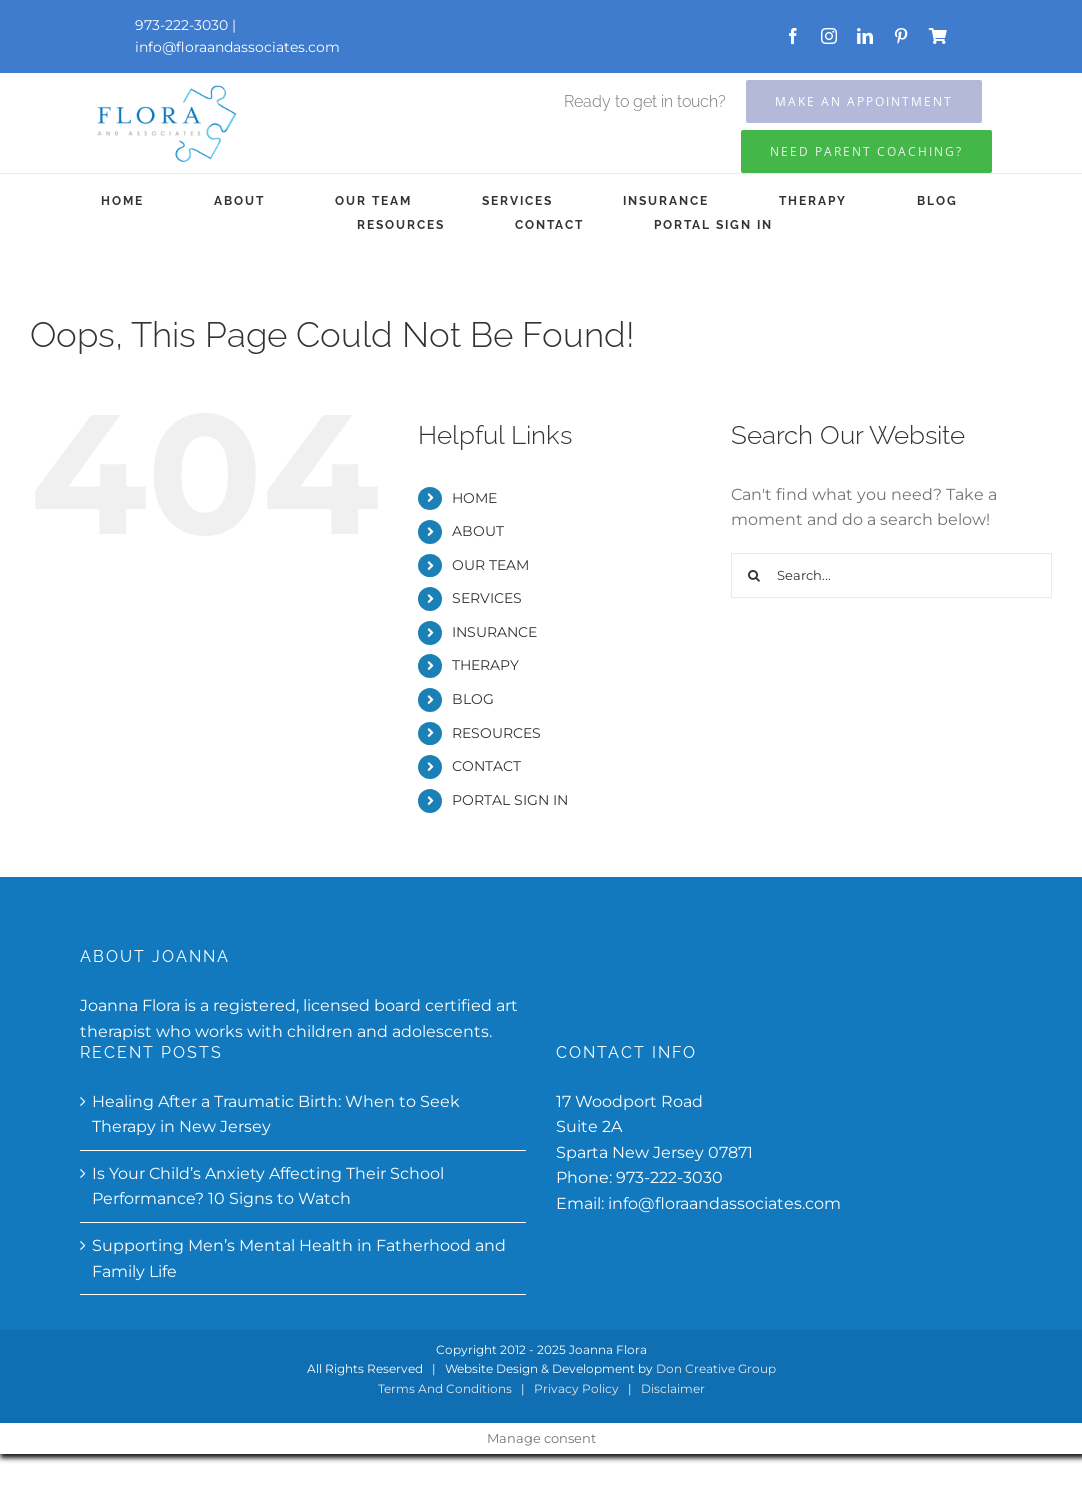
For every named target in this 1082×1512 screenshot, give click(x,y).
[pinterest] (901, 36)
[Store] (938, 36)
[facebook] (793, 36)
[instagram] (829, 36)
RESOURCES (496, 733)
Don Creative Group (716, 1368)
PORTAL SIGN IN (510, 800)
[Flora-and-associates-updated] (165, 86)
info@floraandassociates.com (237, 47)
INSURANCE (494, 632)
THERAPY (485, 665)
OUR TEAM (490, 565)
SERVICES (487, 598)
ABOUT (478, 531)
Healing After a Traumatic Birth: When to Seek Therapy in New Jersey (276, 1114)
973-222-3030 (669, 1177)
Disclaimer (673, 1388)
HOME (474, 498)
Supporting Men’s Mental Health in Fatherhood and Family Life (299, 1258)
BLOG (473, 699)
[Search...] (891, 575)
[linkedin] (865, 36)
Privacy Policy (576, 1388)
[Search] (753, 575)
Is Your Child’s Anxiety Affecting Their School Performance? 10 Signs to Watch (268, 1186)
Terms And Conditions (445, 1388)
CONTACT (486, 766)
